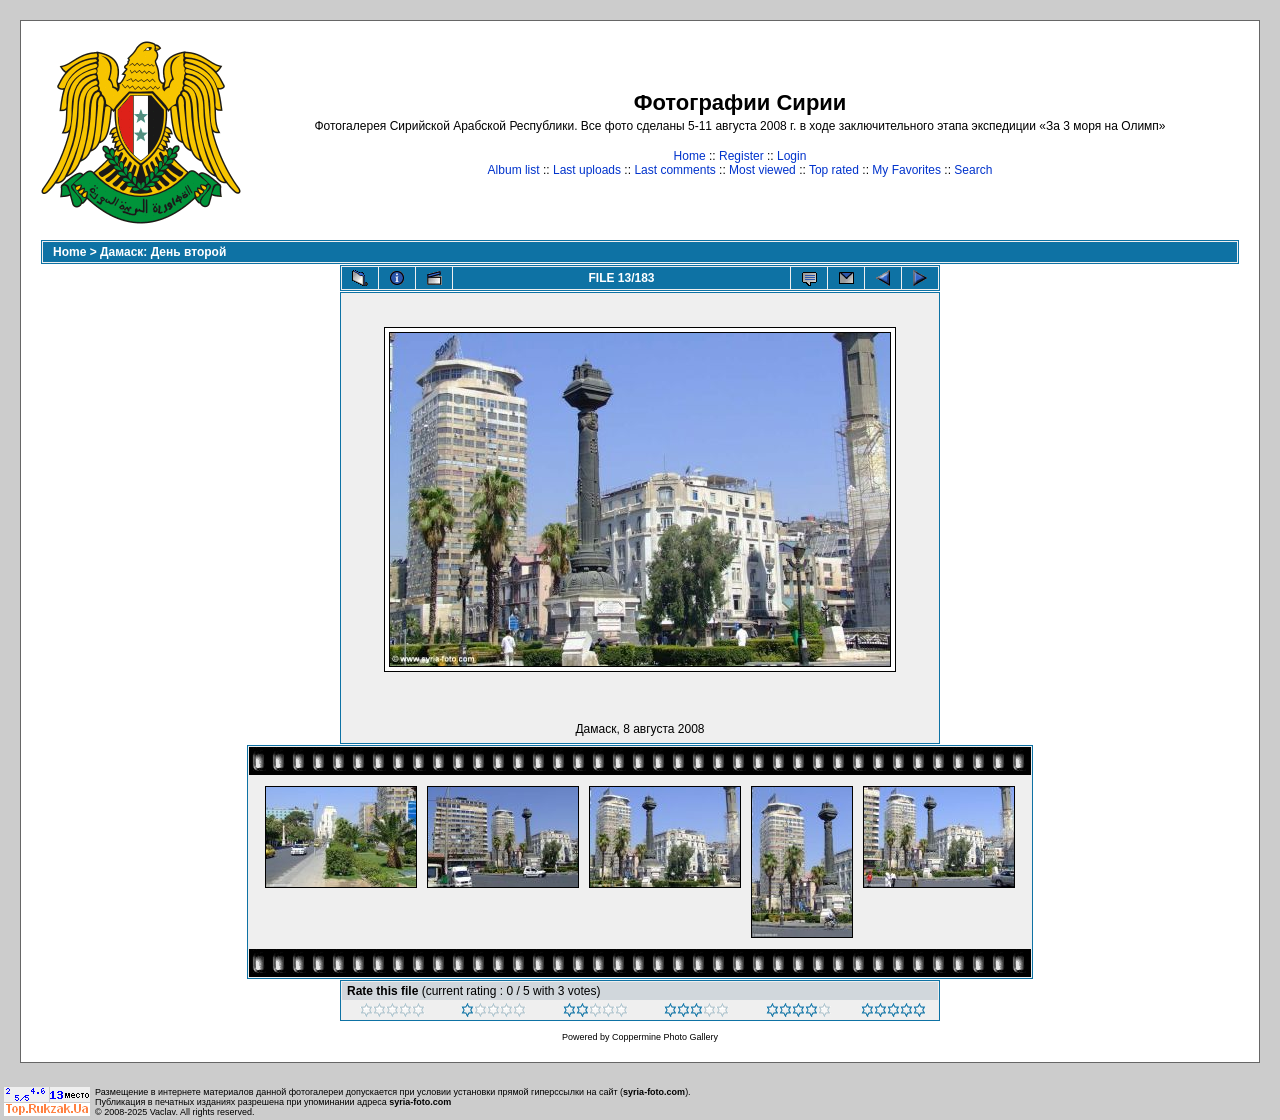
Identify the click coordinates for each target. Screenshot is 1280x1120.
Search (973, 170)
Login (791, 156)
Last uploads (587, 170)
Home (690, 156)
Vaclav (163, 1112)
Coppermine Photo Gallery (665, 1037)
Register (741, 156)
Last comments (674, 170)
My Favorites (906, 170)
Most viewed (762, 170)
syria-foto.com (654, 1092)
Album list (514, 170)
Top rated (834, 170)
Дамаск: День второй (163, 252)
